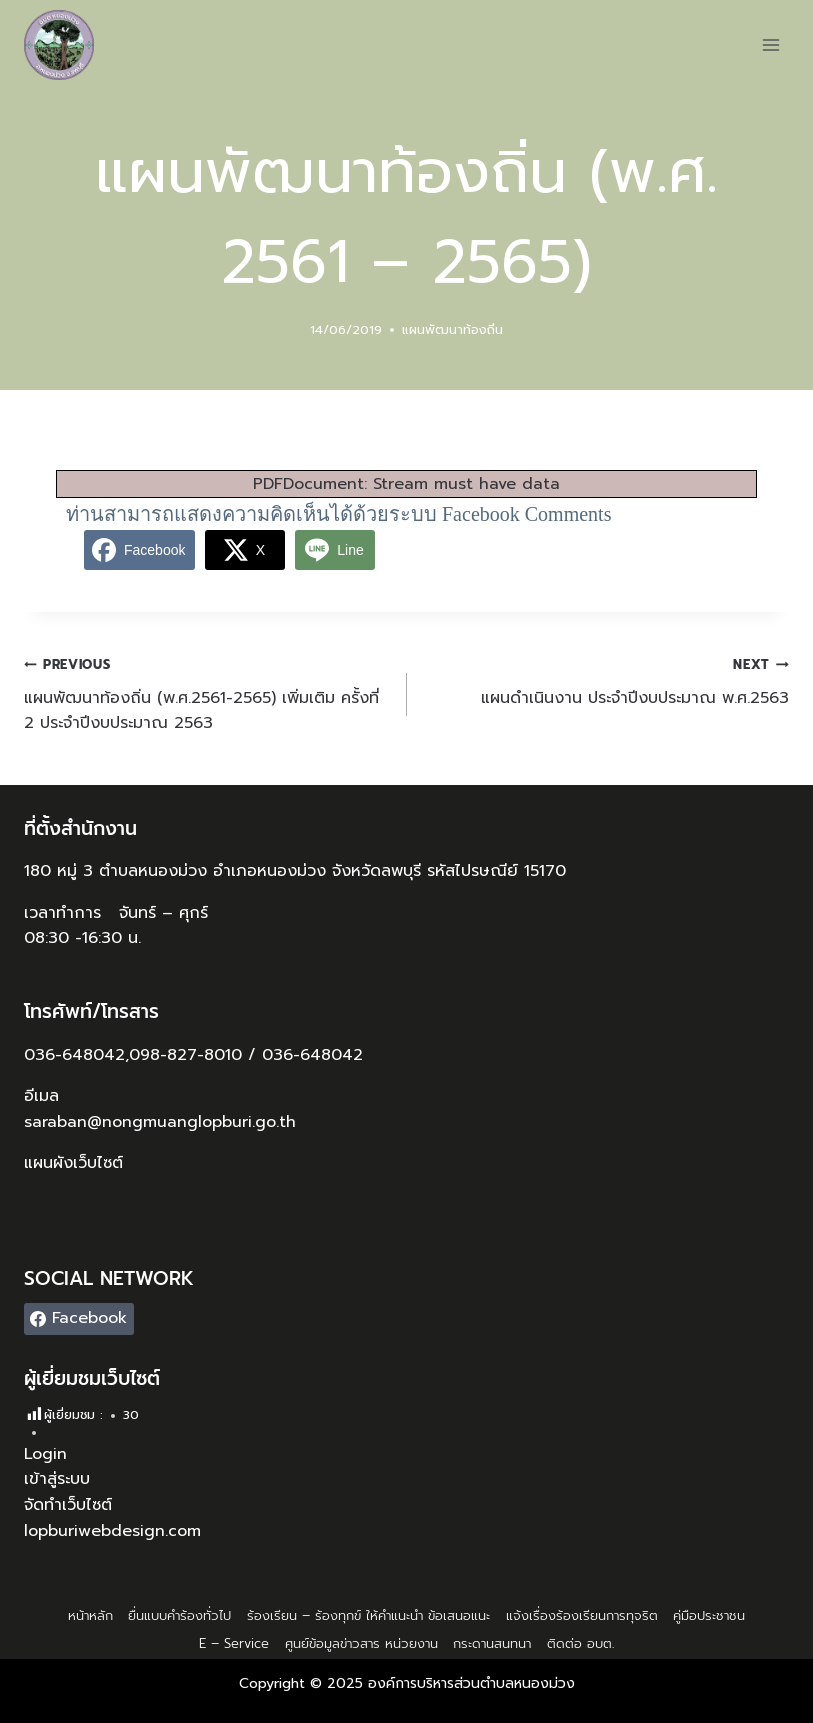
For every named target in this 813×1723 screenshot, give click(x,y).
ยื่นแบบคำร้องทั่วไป (179, 1615)
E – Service (234, 1643)
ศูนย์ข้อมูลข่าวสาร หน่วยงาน (361, 1643)
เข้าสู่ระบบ (57, 1479)
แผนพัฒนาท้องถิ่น (452, 329)
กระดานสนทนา (492, 1643)
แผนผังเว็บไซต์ (76, 1163)
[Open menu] (770, 44)
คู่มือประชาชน (709, 1615)
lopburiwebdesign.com (112, 1531)
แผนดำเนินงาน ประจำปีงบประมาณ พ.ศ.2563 (606, 681)
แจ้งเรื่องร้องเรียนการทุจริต (582, 1615)
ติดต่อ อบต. (580, 1643)
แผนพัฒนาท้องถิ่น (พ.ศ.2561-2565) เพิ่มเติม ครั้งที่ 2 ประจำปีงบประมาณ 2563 (207, 693)
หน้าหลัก (90, 1615)
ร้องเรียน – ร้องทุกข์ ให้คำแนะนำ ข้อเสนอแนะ (368, 1615)
